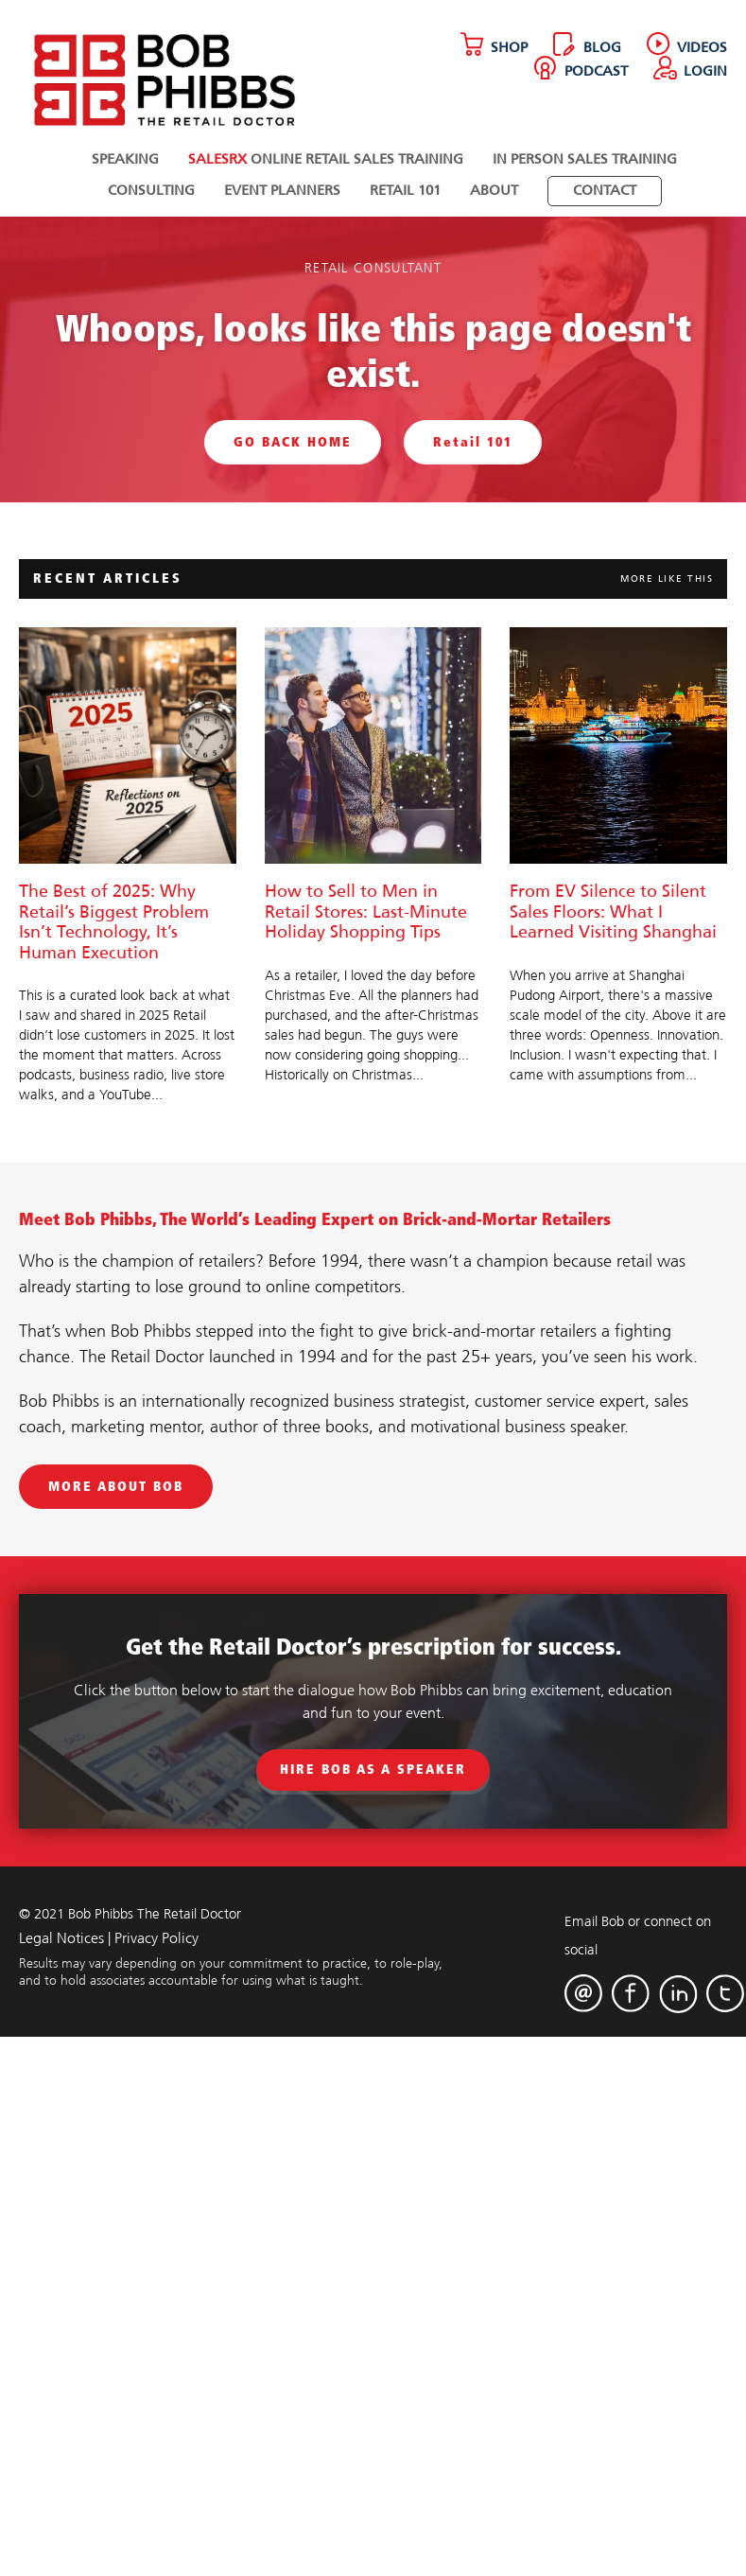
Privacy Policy (156, 1939)
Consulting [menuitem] (151, 191)
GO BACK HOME (293, 442)
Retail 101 (472, 442)
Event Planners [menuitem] (282, 191)
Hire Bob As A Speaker (373, 1769)
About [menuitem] (494, 191)
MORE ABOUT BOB (115, 1487)
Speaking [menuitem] (125, 159)
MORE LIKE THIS (666, 579)
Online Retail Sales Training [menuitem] (325, 159)
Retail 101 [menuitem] (405, 191)
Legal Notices (61, 1939)
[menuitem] (605, 190)
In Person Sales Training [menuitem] (585, 159)
